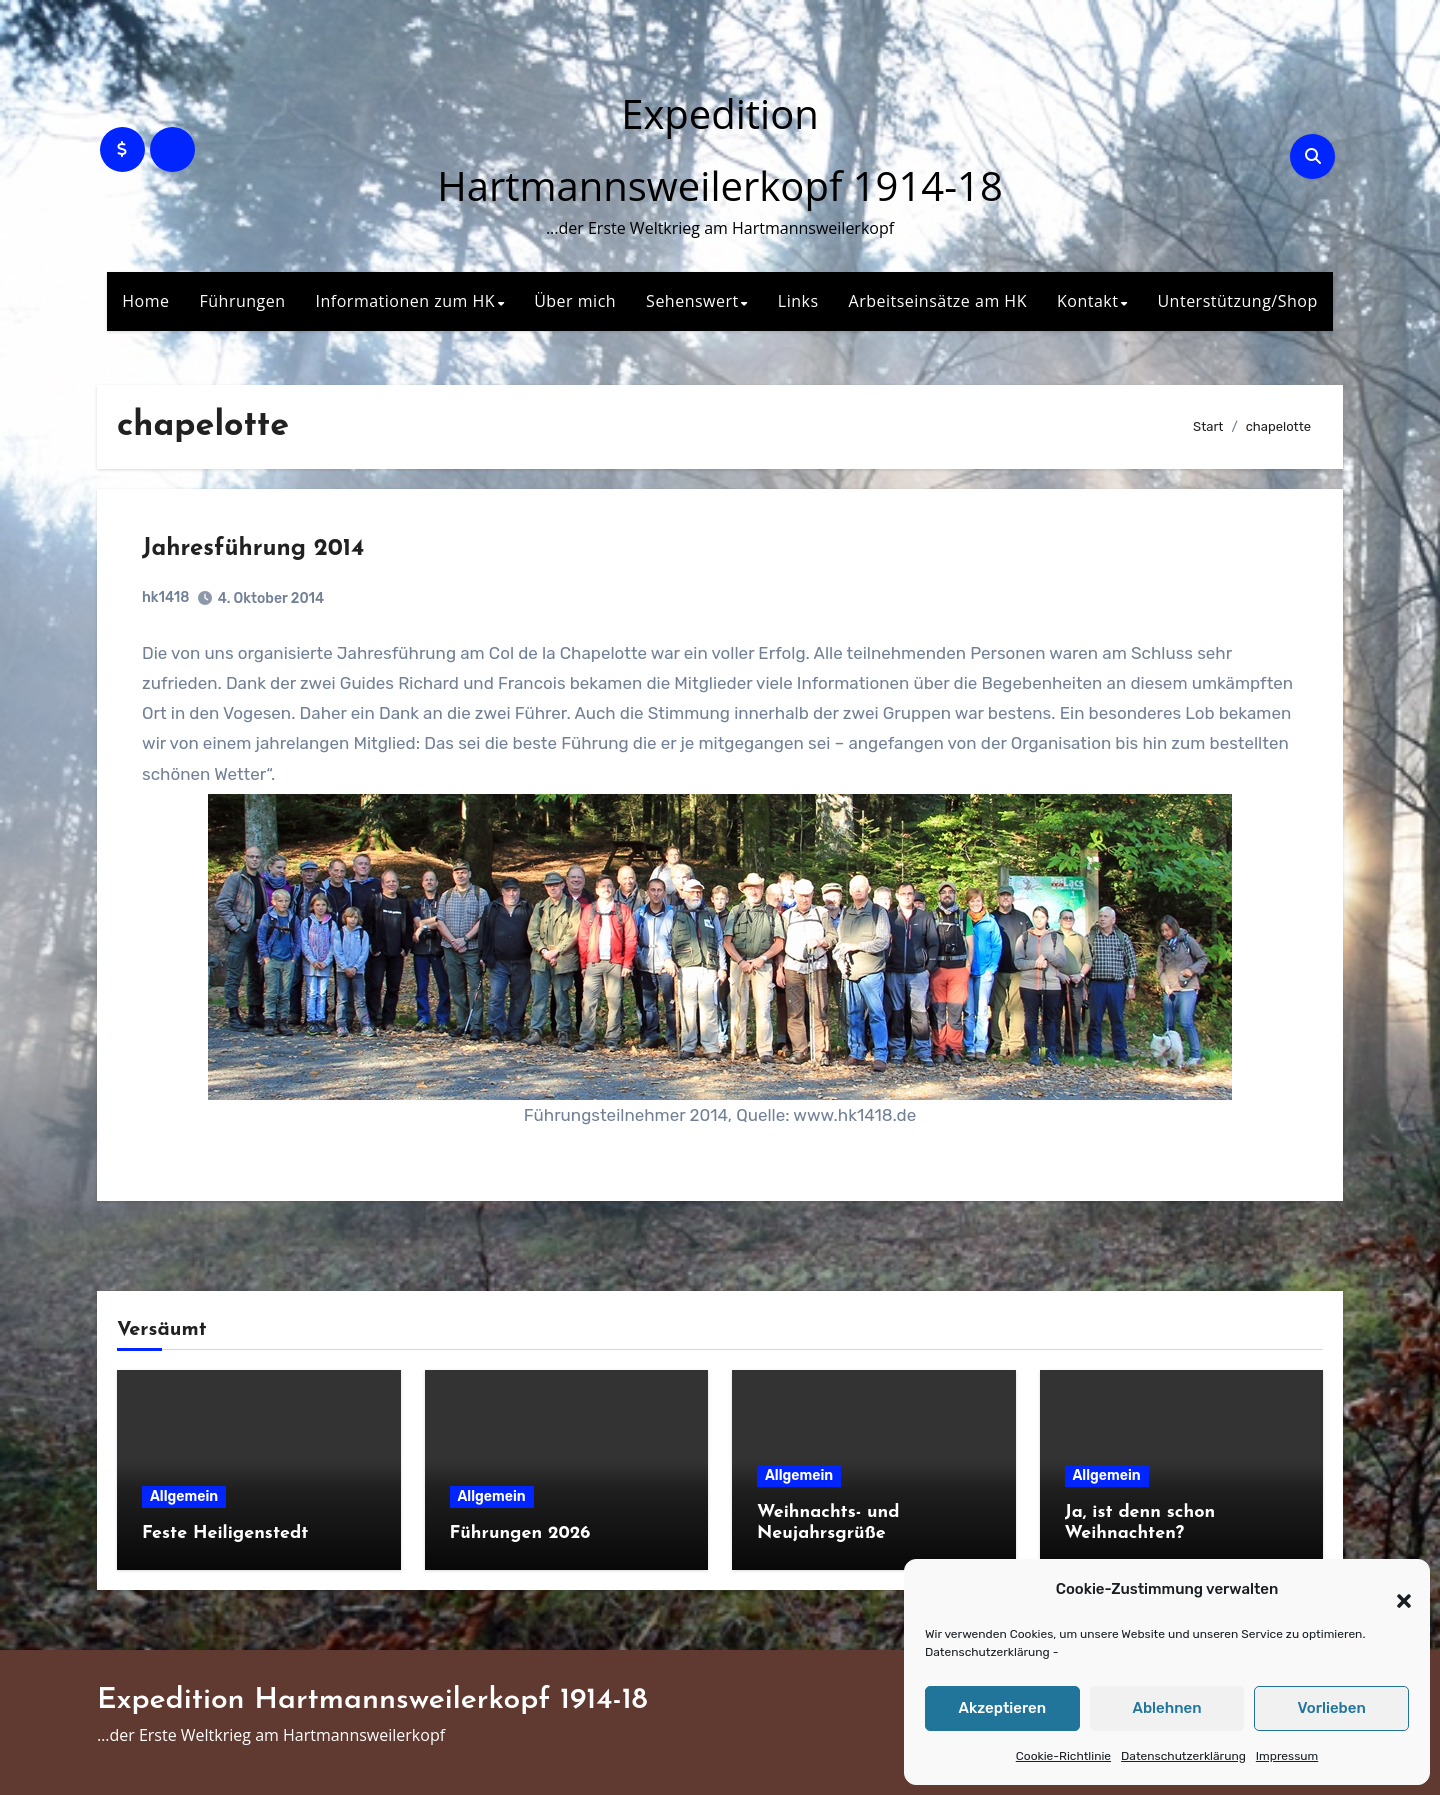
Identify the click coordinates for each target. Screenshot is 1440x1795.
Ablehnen (1166, 1708)
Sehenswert (692, 301)
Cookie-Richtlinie (1063, 1756)
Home (145, 301)
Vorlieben (1332, 1708)
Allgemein (184, 1496)
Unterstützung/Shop (1237, 301)
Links (798, 301)
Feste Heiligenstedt (225, 1533)
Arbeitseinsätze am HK (938, 301)
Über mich (575, 301)
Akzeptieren (1003, 1708)
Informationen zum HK (406, 301)
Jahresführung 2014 (253, 549)
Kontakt (1087, 301)
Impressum (1287, 1756)
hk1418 (165, 597)
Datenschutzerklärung (987, 1652)
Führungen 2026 (520, 1533)
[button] (1394, 1590)
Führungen (243, 301)
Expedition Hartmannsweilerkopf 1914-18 (372, 1700)
